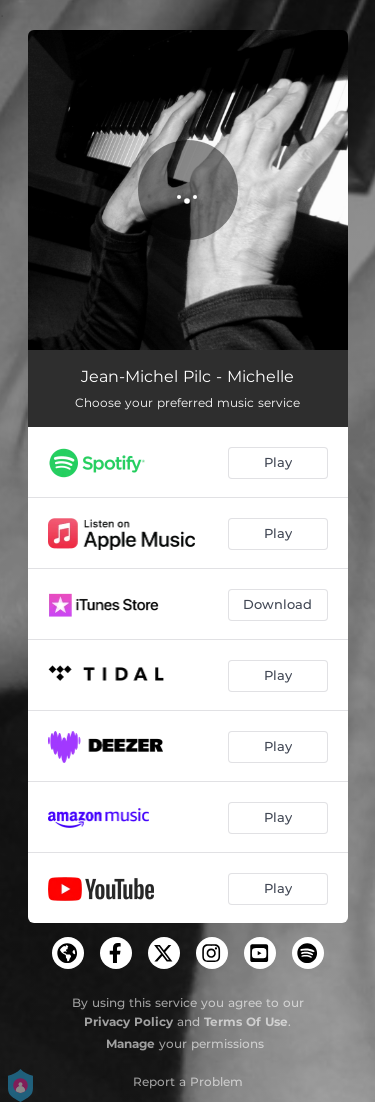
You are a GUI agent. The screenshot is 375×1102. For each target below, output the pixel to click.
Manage (130, 1043)
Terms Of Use (246, 1021)
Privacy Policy (128, 1021)
